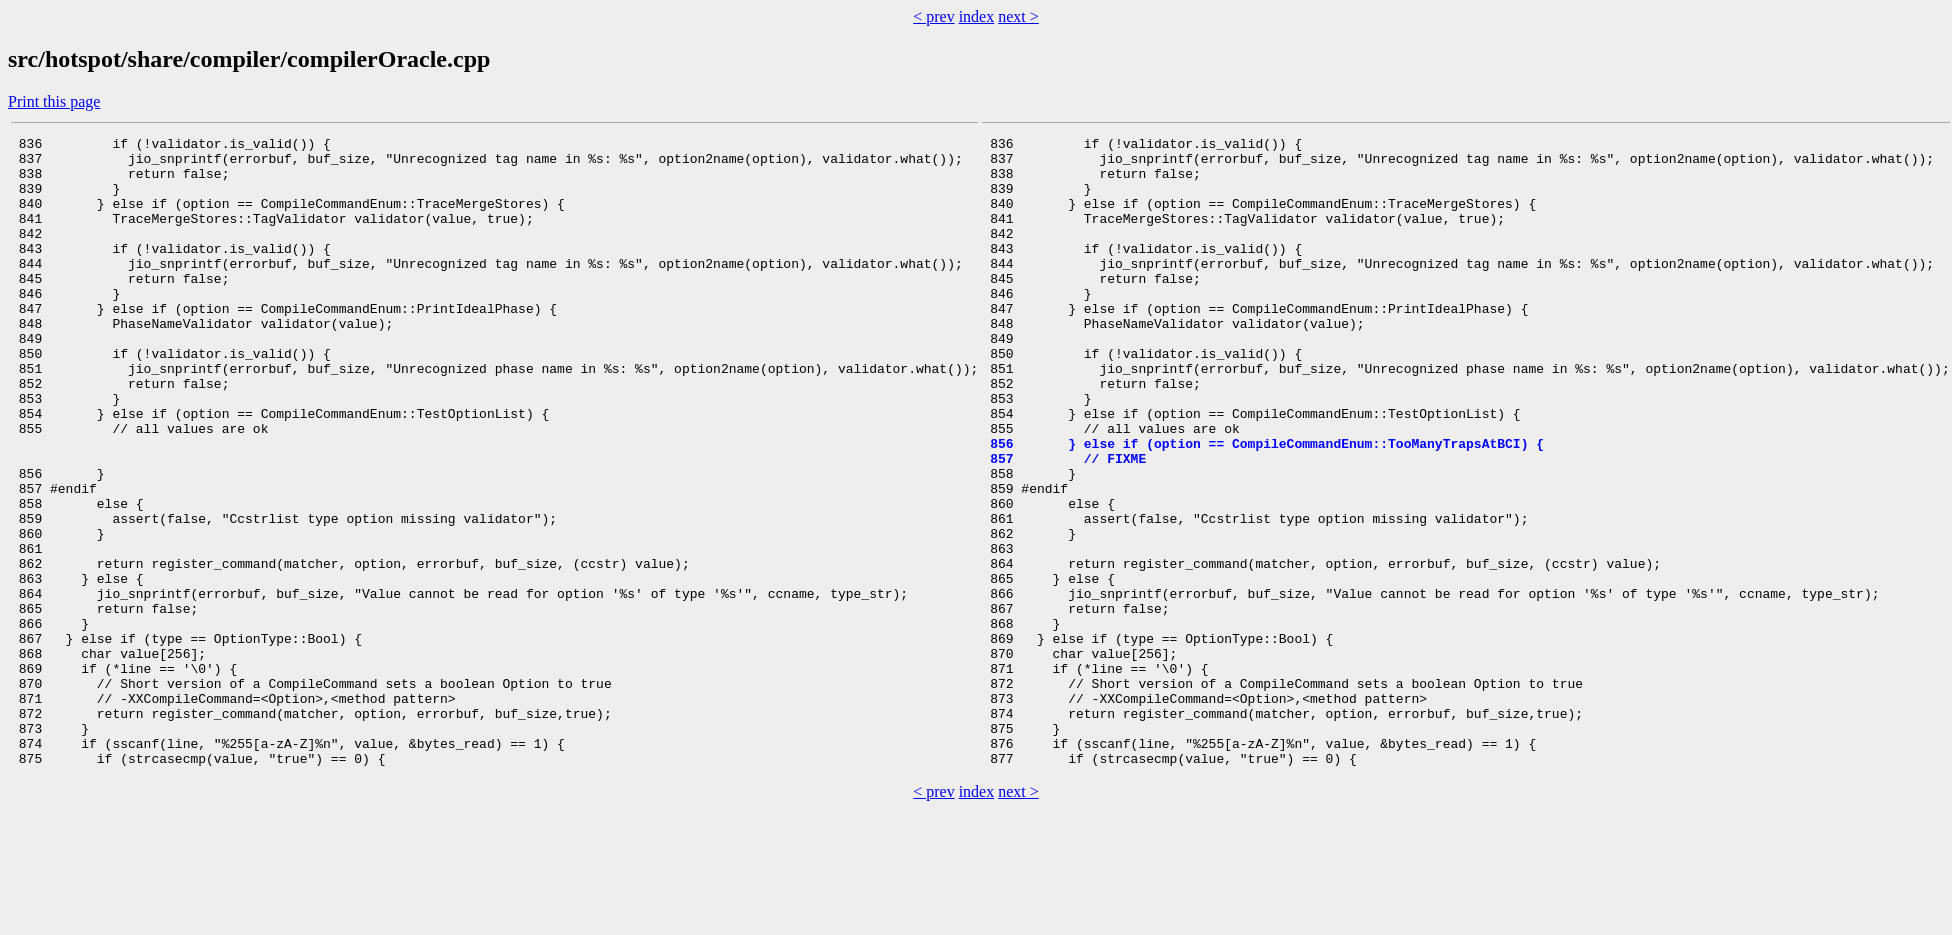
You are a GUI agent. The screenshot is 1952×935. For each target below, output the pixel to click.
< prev (933, 16)
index (977, 16)
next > (1018, 16)
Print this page (54, 101)
